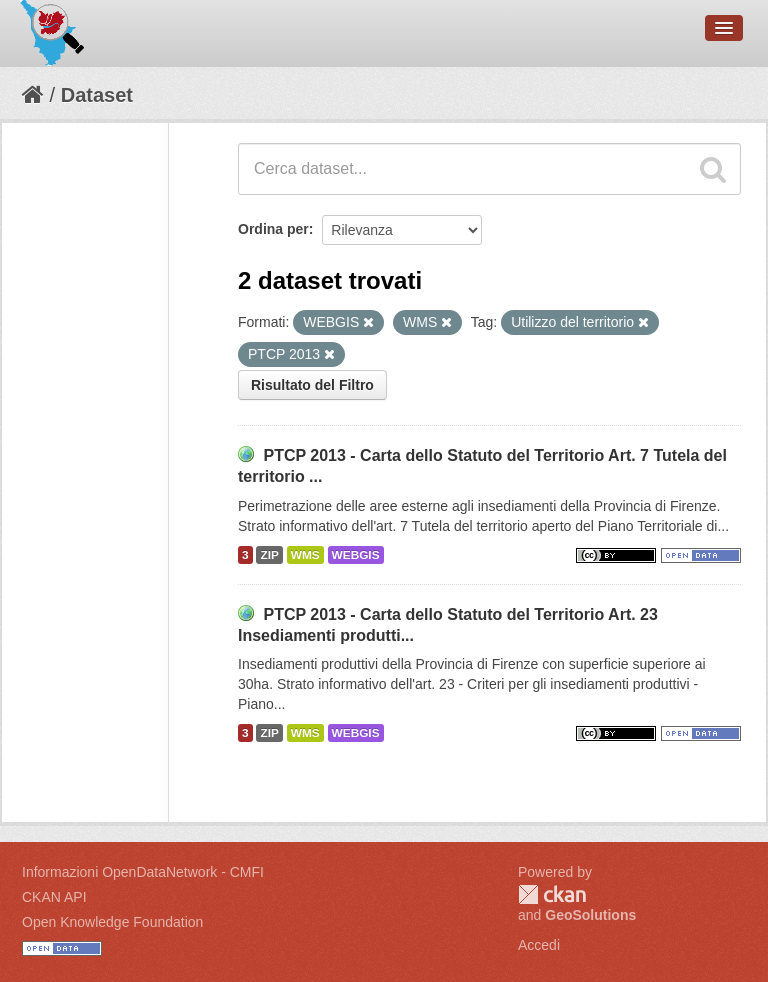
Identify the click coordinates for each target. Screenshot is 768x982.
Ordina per (273, 229)
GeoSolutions (590, 915)
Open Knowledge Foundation (112, 922)
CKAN (552, 894)
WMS (305, 555)
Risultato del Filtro (312, 385)
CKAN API (54, 897)
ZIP (269, 555)
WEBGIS (356, 555)
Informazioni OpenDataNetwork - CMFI (143, 872)
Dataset (97, 95)
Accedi (539, 945)
